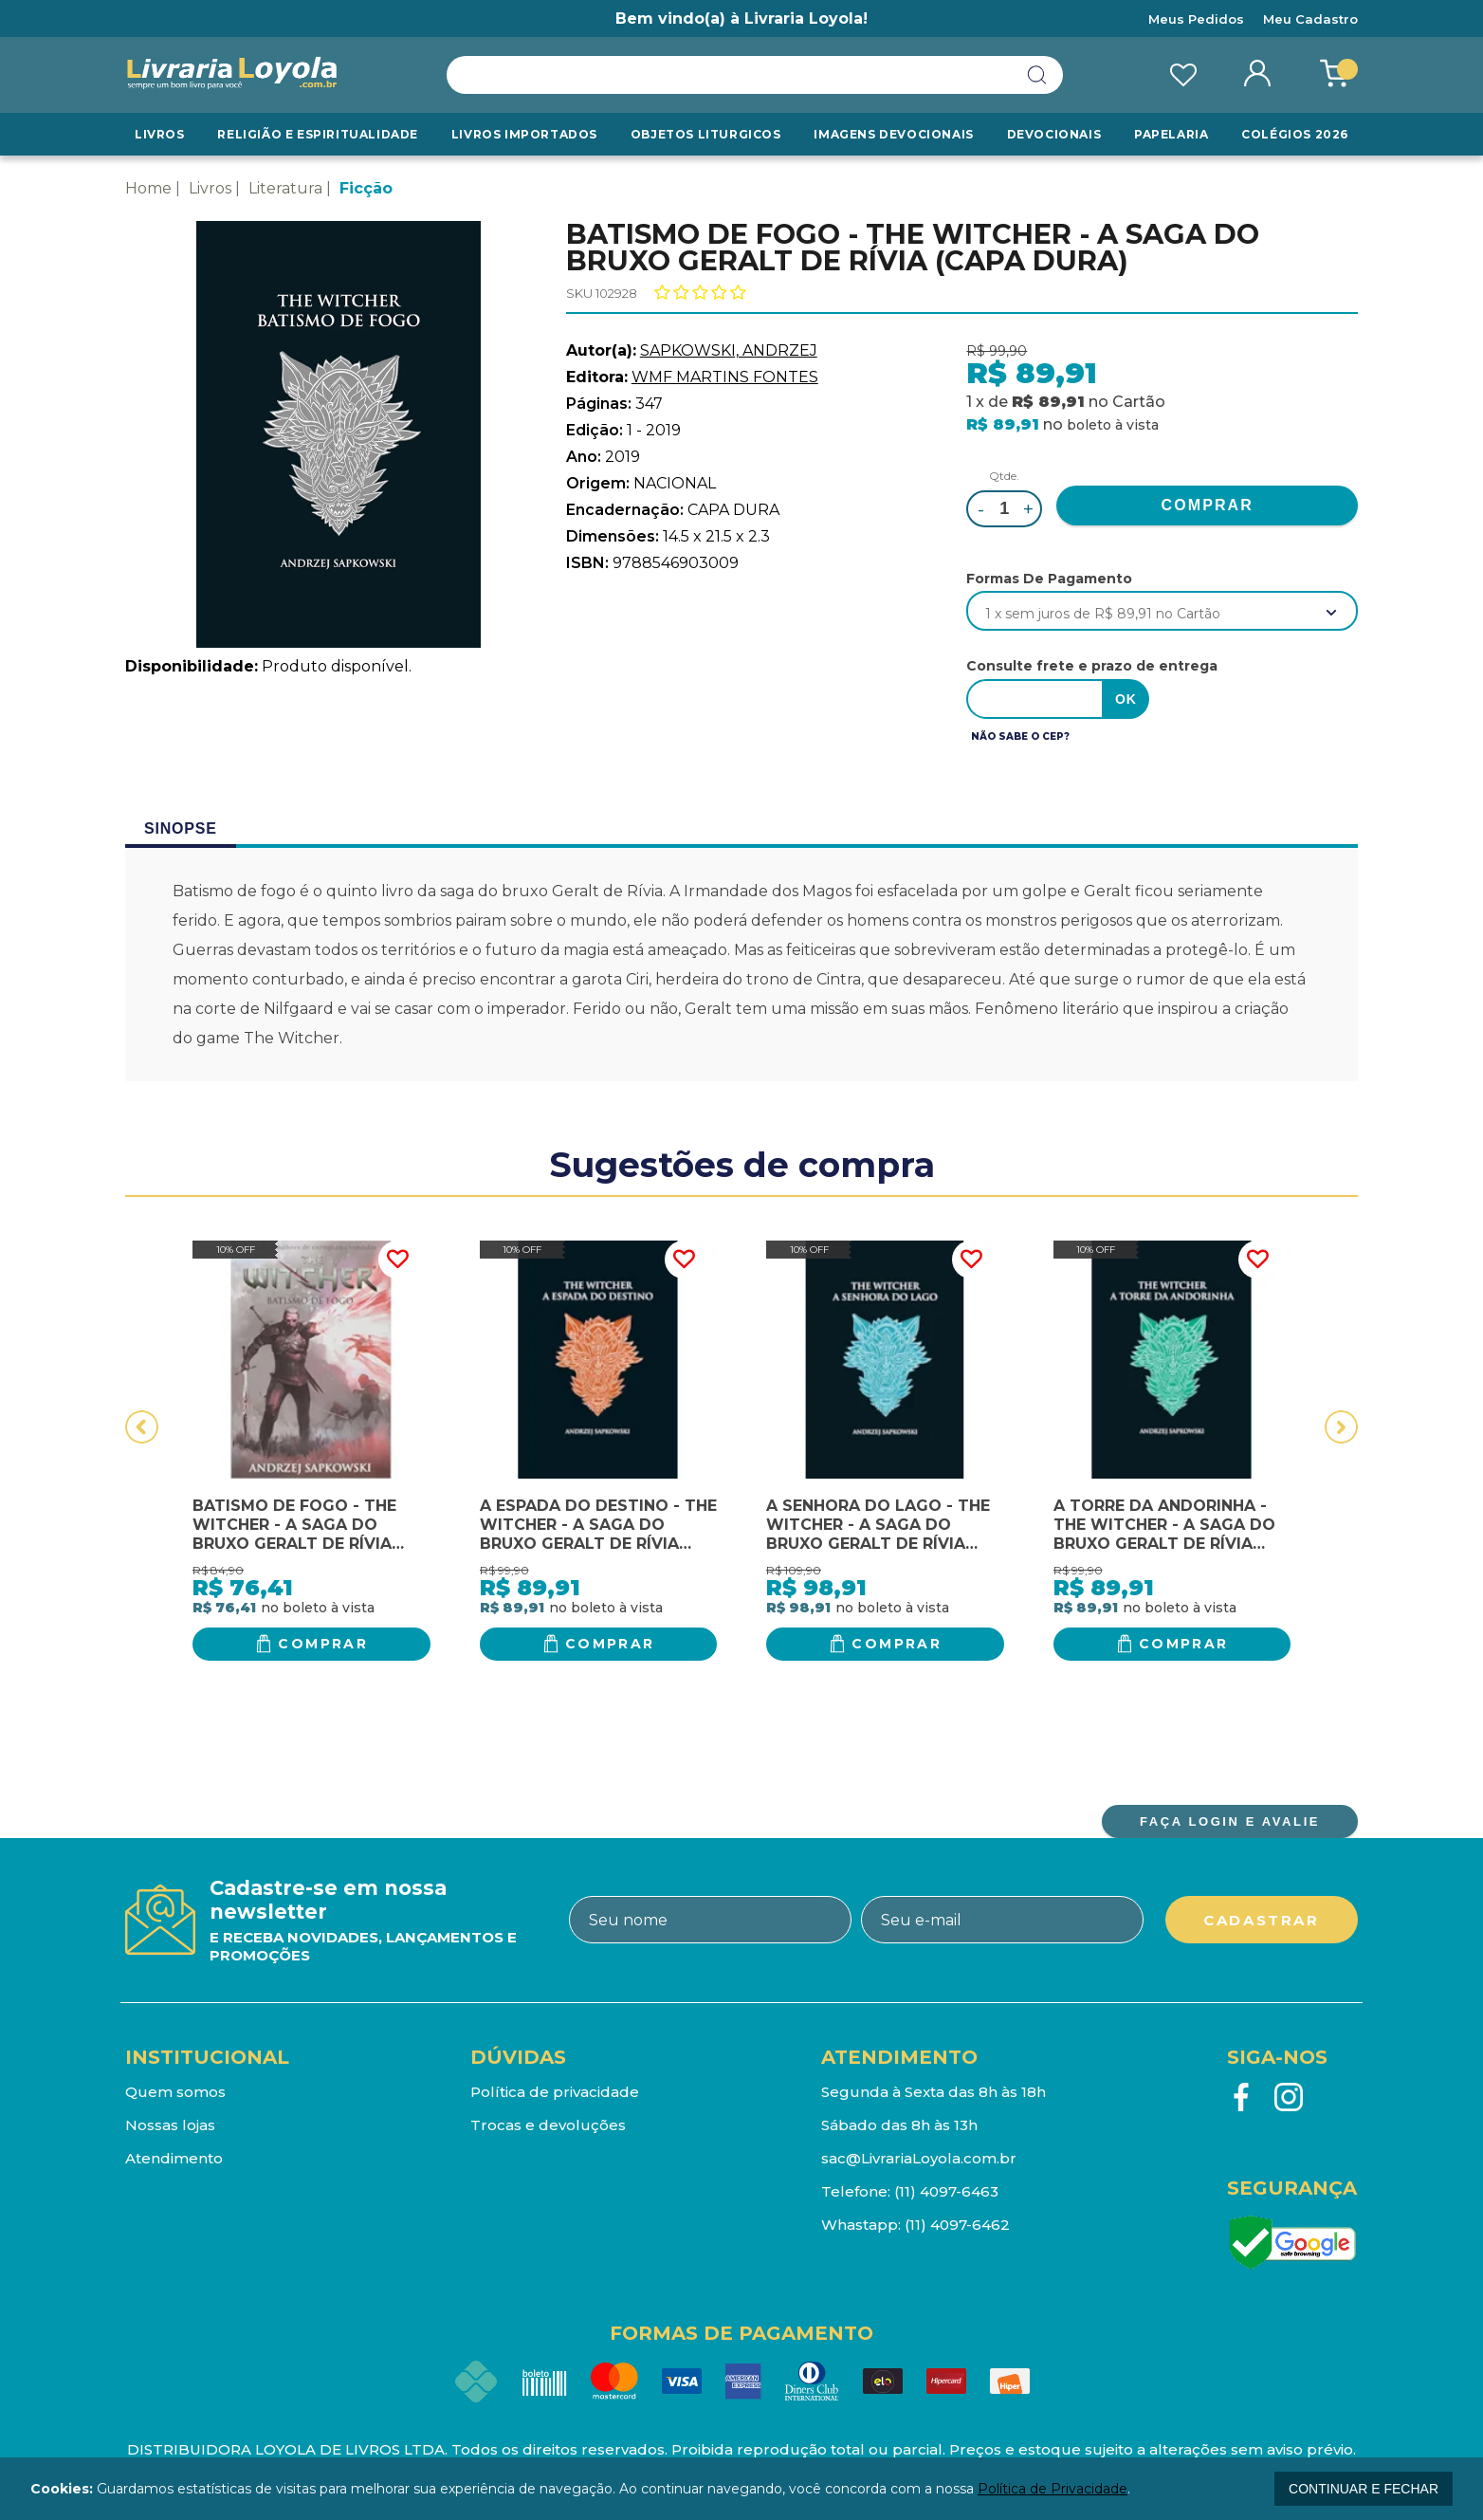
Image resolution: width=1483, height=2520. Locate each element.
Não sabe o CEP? (1020, 736)
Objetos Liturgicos (706, 134)
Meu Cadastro (1310, 19)
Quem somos (175, 2092)
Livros (160, 134)
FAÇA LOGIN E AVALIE (1230, 1821)
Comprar (323, 1643)
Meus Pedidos (1196, 19)
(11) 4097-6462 (957, 2225)
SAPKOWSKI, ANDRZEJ (728, 350)
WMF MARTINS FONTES (725, 377)
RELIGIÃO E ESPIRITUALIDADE (317, 134)
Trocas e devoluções (548, 2125)
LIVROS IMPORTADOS (524, 134)
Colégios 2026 (1294, 134)
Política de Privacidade (1052, 2488)
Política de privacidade (554, 2092)
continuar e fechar (1363, 2488)
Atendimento (174, 2158)
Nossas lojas (170, 2125)
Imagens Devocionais (893, 134)
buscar (1037, 75)
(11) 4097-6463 (946, 2191)
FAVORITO (397, 1259)
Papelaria (1171, 134)
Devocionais (1054, 134)
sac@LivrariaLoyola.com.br (918, 2158)
